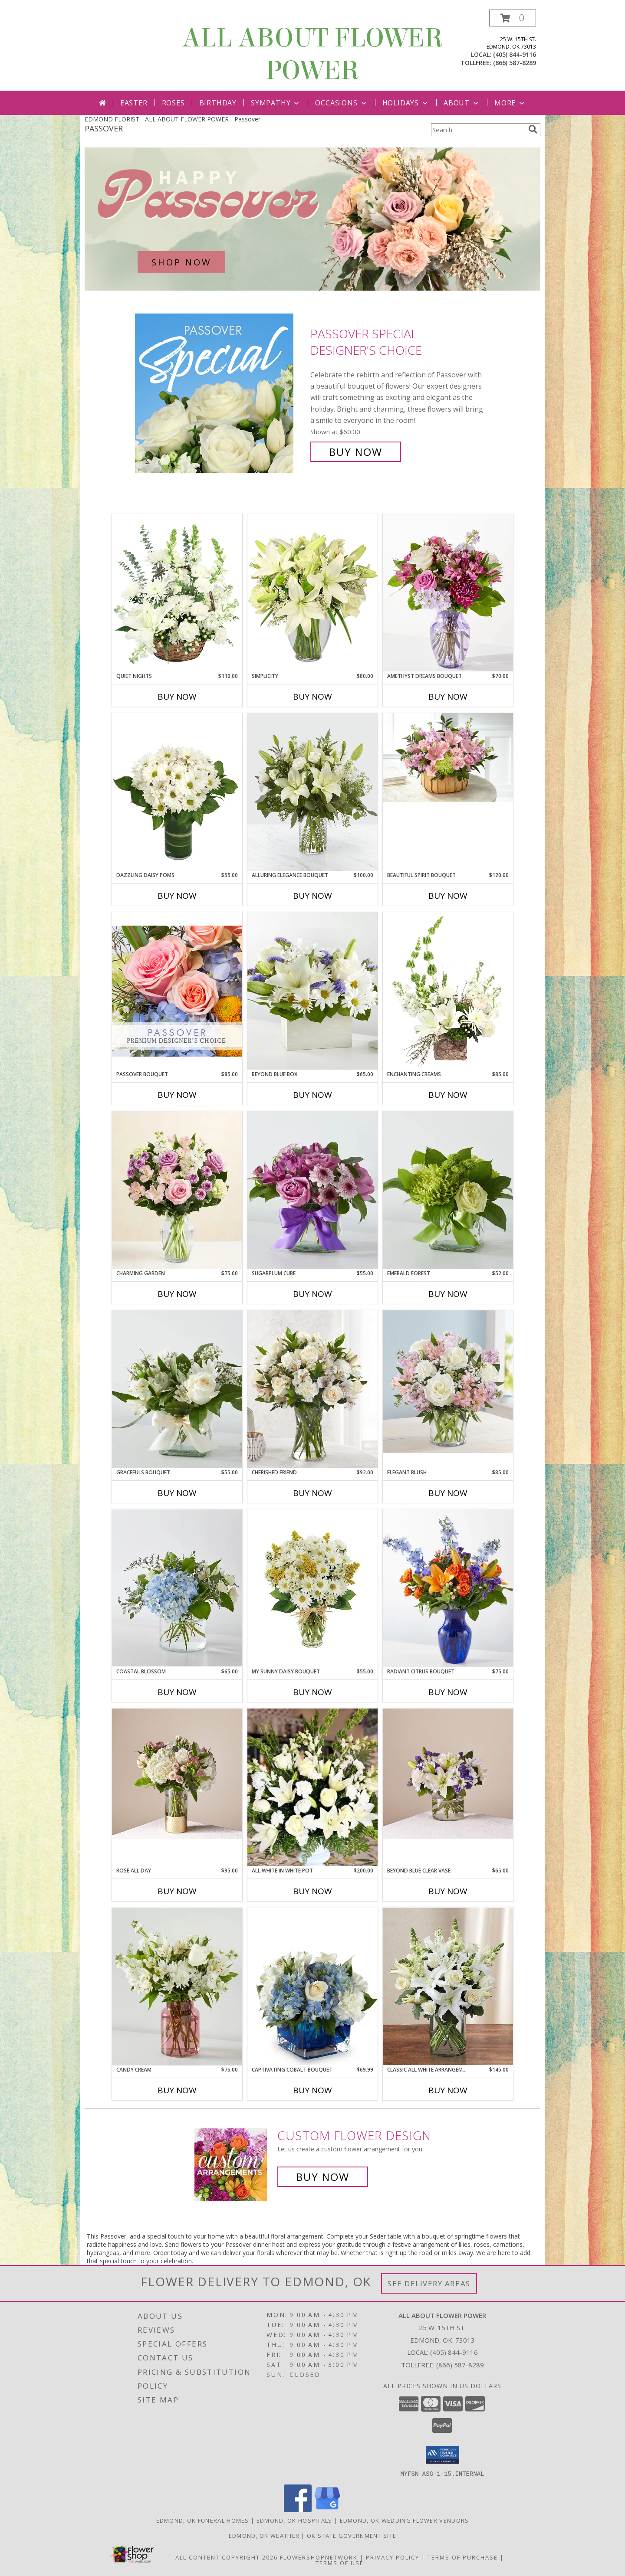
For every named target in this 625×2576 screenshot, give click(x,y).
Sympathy (276, 103)
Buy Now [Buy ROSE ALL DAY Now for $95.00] (177, 1891)
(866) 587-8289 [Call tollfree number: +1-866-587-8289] (514, 63)
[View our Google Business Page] (327, 2509)
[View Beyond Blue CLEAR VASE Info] (448, 1774)
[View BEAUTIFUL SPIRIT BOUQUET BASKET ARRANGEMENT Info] (448, 759)
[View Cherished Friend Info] (312, 1389)
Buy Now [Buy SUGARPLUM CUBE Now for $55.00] (312, 1293)
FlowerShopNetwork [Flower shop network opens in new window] (319, 2557)
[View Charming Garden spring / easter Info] (177, 1190)
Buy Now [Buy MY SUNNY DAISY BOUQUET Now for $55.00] (312, 1692)
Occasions (341, 103)
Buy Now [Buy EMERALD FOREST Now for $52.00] (447, 1293)
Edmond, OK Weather (264, 2535)
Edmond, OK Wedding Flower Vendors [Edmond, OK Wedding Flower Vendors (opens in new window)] (404, 2520)
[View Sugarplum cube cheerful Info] (312, 1190)
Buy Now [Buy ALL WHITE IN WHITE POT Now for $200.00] (312, 1891)
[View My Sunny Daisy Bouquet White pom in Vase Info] (312, 1588)
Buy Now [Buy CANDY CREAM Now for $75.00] (177, 2090)
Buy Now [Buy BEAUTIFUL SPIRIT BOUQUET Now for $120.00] (447, 895)
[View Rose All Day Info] (177, 1774)
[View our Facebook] (298, 2509)
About (462, 103)
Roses (173, 103)
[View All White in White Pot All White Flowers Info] (312, 1787)
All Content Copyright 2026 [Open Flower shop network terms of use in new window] (226, 2557)
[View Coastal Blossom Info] (177, 1588)
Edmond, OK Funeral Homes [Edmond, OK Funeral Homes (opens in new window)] (202, 2520)
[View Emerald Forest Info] (448, 1190)
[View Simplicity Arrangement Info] (312, 592)
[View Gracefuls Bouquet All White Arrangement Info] (177, 1389)
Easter (134, 103)
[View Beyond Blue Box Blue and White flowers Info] (312, 991)
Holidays (405, 103)
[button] (512, 18)
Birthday (218, 103)
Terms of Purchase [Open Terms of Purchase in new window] (463, 2557)
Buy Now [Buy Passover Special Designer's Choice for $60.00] (355, 452)
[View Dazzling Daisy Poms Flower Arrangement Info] (177, 792)
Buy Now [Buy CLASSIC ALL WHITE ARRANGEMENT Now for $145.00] (447, 2090)
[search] (533, 129)
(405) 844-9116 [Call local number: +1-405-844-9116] (514, 54)
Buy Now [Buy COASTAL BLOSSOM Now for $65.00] (177, 1692)
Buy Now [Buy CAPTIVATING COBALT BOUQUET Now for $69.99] (312, 2090)
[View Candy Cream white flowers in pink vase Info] (177, 1986)
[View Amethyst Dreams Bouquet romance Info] (448, 592)
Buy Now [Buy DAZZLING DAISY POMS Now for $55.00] (177, 895)
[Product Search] (477, 130)
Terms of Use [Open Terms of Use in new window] (340, 2562)
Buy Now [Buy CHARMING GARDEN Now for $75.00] (177, 1293)
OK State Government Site (351, 2535)
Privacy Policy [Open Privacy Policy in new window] (392, 2557)
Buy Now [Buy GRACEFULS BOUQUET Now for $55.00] (177, 1493)
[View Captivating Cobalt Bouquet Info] (312, 1986)
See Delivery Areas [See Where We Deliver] (429, 2283)
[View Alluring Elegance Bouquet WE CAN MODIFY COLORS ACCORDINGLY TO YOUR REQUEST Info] (312, 792)
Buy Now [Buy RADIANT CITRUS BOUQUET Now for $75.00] (447, 1692)
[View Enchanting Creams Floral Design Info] (448, 991)
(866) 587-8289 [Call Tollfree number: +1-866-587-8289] (460, 2364)
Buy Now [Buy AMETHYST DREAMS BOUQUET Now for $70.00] (447, 696)
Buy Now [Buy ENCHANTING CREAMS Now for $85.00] (447, 1094)
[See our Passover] (312, 219)
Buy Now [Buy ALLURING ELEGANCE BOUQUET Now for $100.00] (312, 895)
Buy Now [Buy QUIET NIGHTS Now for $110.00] (177, 696)
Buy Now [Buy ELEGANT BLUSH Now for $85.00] (447, 1493)
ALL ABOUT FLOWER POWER (312, 54)
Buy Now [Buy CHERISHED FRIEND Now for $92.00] (312, 1493)
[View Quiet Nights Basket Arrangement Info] (177, 593)
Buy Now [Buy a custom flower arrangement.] (322, 2177)
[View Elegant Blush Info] (448, 1381)
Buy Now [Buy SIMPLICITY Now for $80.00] (312, 696)
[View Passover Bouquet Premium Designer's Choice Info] (177, 991)
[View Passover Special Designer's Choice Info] (220, 393)
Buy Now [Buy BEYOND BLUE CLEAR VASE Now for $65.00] (447, 1891)
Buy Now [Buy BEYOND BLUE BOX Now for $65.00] (312, 1094)
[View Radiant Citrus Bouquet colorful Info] (448, 1588)
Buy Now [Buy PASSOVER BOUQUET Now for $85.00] (177, 1094)
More (510, 103)
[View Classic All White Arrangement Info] (448, 1986)
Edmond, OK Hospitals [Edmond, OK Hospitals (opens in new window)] (294, 2520)
